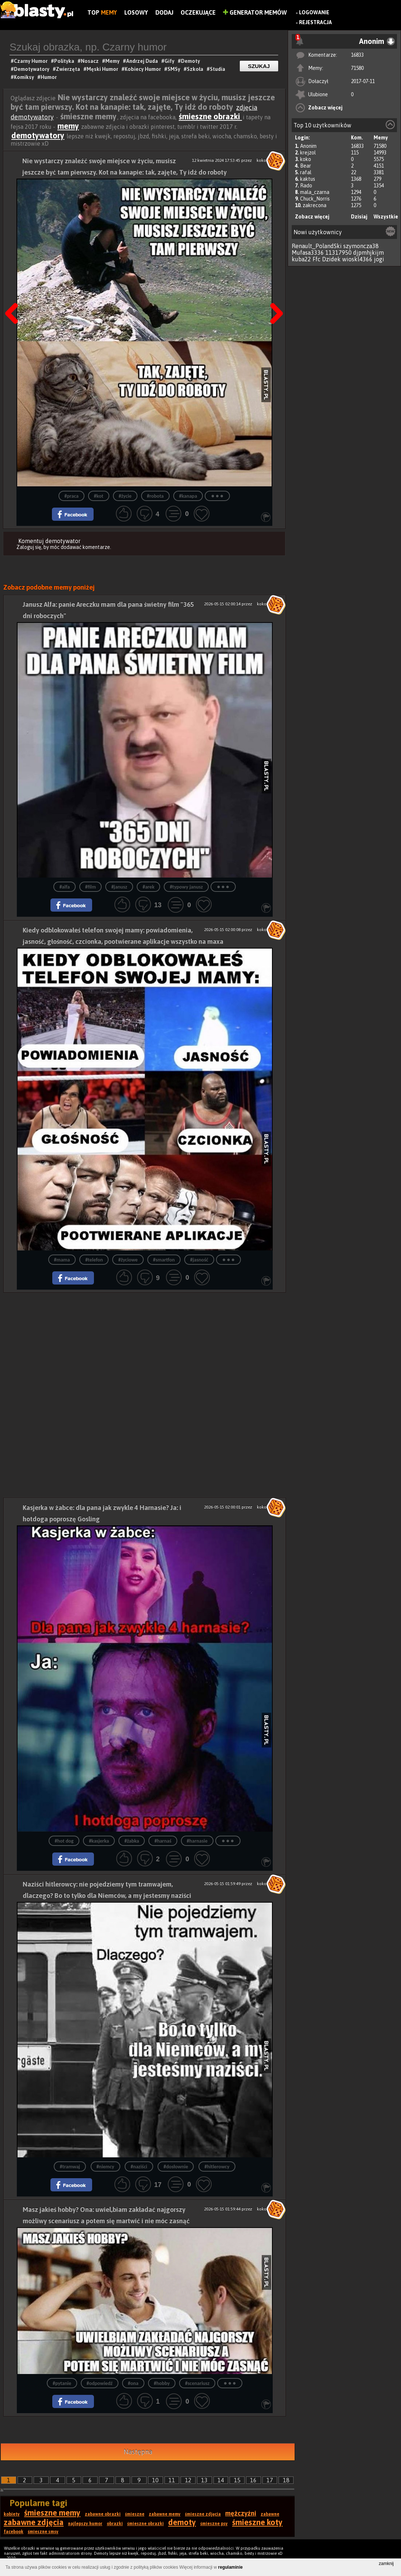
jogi (379, 259)
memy (68, 126)
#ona (133, 2383)
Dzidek (331, 259)
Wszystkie (386, 217)
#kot (98, 496)
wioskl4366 (357, 259)
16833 (357, 55)
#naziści (138, 2167)
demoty (182, 2522)
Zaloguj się (28, 547)
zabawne (270, 2514)
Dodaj (164, 12)
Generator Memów (255, 12)
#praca (71, 496)
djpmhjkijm (368, 252)
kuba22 (301, 259)
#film (90, 887)
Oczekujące (198, 12)
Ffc (317, 259)
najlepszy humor (85, 2523)
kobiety (12, 2514)
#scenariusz (197, 2383)
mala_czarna (314, 192)
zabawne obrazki (103, 2514)
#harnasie (197, 1841)
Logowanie (314, 12)
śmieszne (134, 2514)
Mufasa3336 (308, 252)
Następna (274, 295)
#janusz (119, 887)
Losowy (136, 12)
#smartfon (164, 1260)
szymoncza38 (361, 246)
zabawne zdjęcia (34, 2522)
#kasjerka (99, 1841)
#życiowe (127, 1260)
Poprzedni (14, 295)
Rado (306, 185)
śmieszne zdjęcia (203, 2514)
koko (305, 159)
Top (102, 12)
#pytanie (62, 2383)
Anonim (308, 146)
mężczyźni (240, 2513)
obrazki (115, 2523)
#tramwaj (70, 2167)
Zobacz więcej (325, 108)
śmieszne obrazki (210, 116)
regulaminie (230, 2567)
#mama (62, 1260)
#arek (148, 887)
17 (269, 2480)
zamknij (386, 2563)
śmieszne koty (257, 2522)
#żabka (131, 1841)
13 (204, 2480)
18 (286, 2480)
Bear (305, 166)
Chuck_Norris (315, 199)
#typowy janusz (186, 887)
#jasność (199, 1260)
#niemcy (105, 2167)
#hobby (162, 2383)
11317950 (338, 252)
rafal (305, 172)
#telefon (94, 1260)
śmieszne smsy (43, 2531)
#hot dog (63, 1841)
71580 (357, 68)
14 (220, 2480)
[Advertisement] (144, 1344)
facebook (13, 2531)
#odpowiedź (100, 2383)
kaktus (307, 179)
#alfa (64, 887)
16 (253, 2480)
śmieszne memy (52, 2512)
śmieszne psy (214, 2523)
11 (172, 2480)
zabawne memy (165, 2514)
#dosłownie (175, 2167)
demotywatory (37, 135)
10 (155, 2480)
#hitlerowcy (216, 2167)
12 (188, 2480)
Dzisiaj (359, 217)
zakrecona (314, 205)
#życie (125, 496)
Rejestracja (315, 22)
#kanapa (188, 496)
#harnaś (162, 1841)
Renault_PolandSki (317, 246)
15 (237, 2480)
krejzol (308, 153)
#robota (155, 496)
